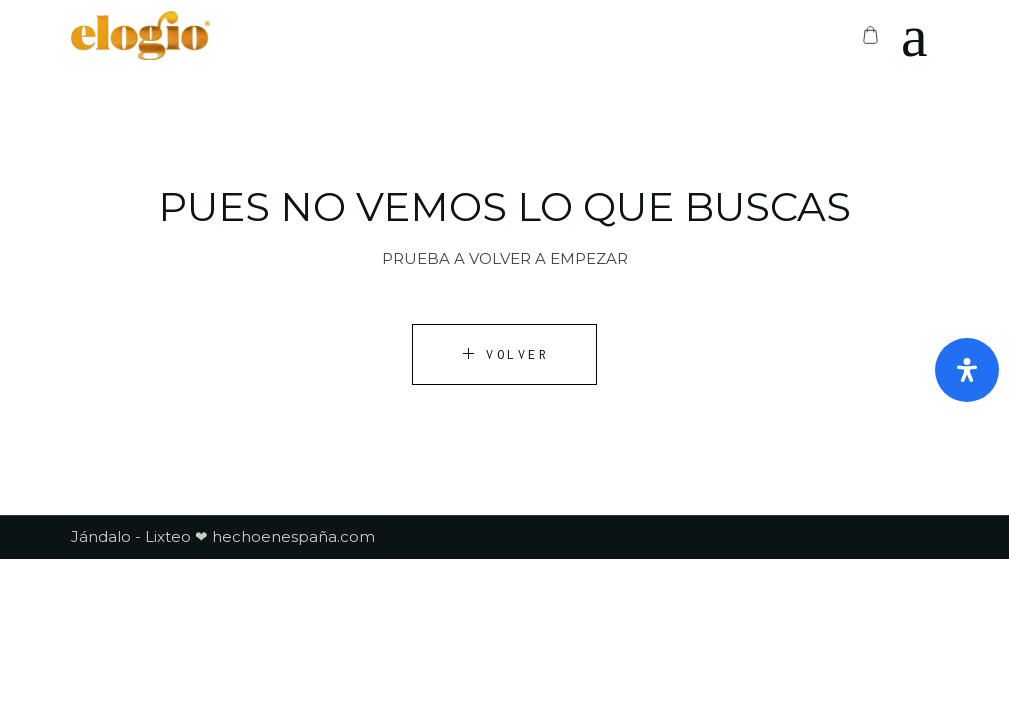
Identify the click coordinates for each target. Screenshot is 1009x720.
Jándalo (101, 536)
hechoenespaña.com (291, 536)
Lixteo (168, 536)
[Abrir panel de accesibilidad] (967, 370)
